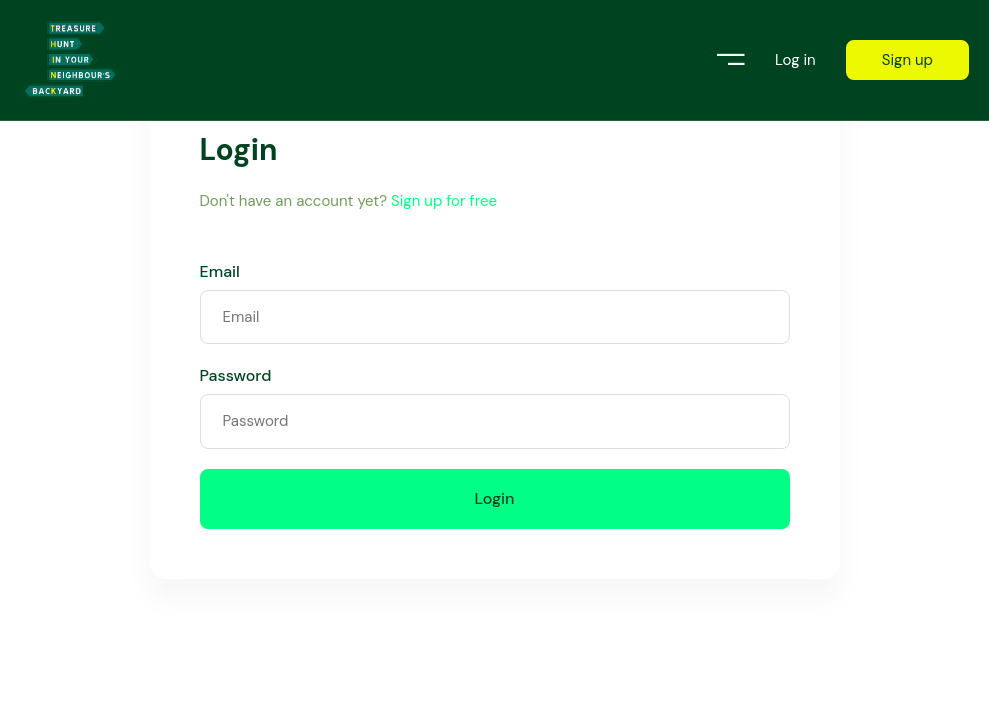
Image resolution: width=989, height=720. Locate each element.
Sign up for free (444, 201)
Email (220, 272)
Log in (795, 60)
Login (495, 498)
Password (236, 376)
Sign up (907, 60)
